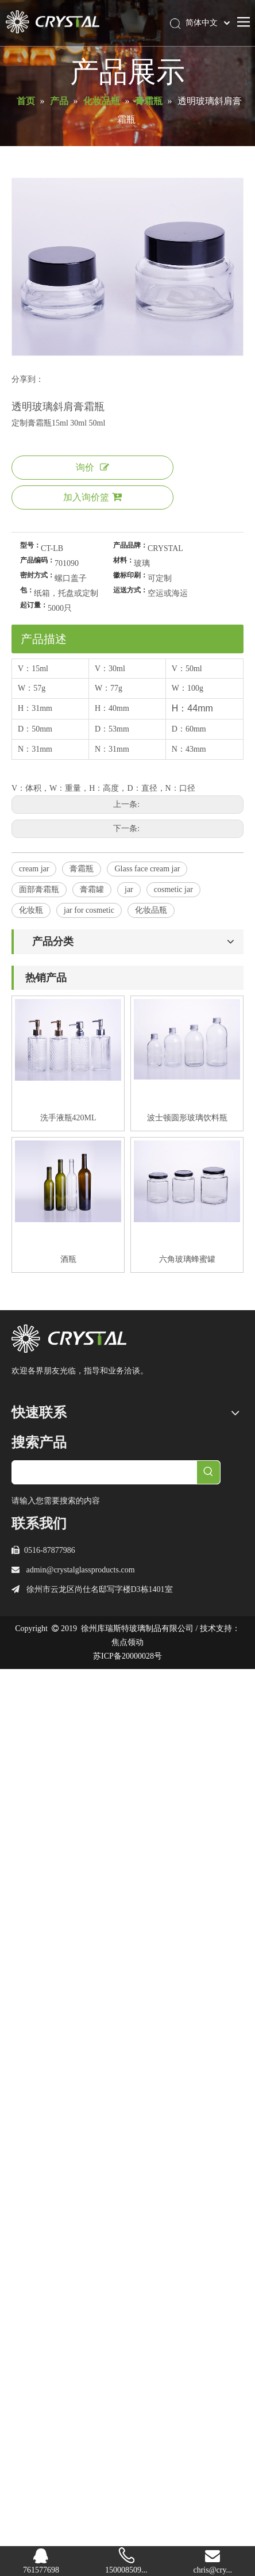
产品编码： (37, 560)
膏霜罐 (92, 889)
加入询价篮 (92, 497)
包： (27, 590)
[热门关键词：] (208, 1472)
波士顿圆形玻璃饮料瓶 (187, 1117)
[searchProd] (104, 1472)
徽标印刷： (130, 575)
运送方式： (130, 590)
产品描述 (44, 639)
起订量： (34, 605)
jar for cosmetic (89, 910)
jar (129, 889)
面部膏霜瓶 (39, 889)
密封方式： (37, 575)
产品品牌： (130, 545)
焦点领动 (127, 1642)
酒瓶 (68, 1259)
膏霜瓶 (81, 868)
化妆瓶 (31, 910)
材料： (123, 560)
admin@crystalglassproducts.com (80, 1569)
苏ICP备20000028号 (127, 1656)
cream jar (34, 868)
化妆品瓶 (151, 910)
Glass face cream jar (147, 868)
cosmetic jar (173, 889)
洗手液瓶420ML (68, 1117)
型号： (30, 545)
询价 (92, 467)
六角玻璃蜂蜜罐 (187, 1259)
